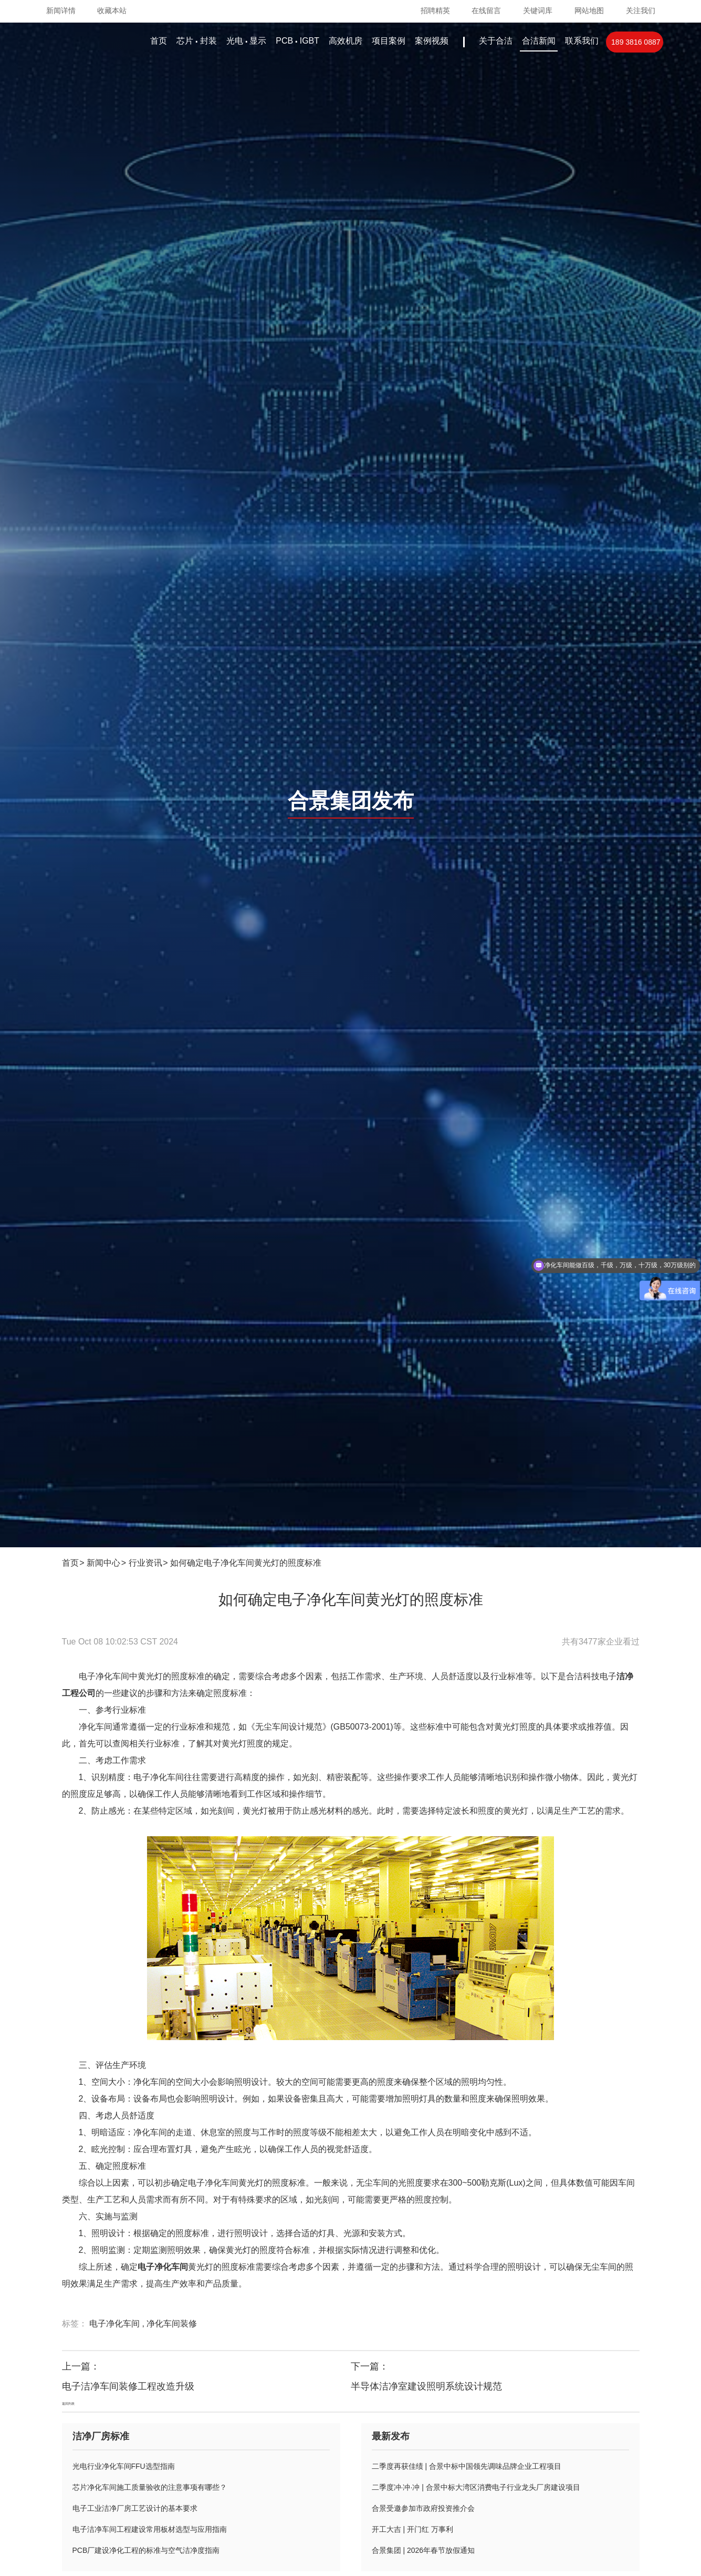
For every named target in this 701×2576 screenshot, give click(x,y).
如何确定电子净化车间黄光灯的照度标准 (245, 1562)
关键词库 (537, 10)
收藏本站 (112, 10)
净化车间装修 (172, 2323)
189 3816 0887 (635, 42)
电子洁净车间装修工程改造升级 (128, 2386)
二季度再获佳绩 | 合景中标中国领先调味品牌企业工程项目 (466, 2466)
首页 (158, 40)
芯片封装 (196, 41)
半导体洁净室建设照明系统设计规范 (426, 2386)
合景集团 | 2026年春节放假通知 (423, 2550)
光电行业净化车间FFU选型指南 (123, 2466)
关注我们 (640, 10)
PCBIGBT (297, 41)
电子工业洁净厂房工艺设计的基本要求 (134, 2508)
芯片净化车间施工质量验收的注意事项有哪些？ (149, 2487)
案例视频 (431, 40)
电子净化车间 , (118, 2323)
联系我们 (582, 40)
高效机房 (345, 40)
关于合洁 (495, 40)
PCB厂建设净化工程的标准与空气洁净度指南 (146, 2550)
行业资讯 (145, 1562)
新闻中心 (103, 1562)
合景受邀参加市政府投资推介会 (423, 2508)
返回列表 (68, 2403)
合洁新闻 (539, 40)
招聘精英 (435, 10)
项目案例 (388, 40)
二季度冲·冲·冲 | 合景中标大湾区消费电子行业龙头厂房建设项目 (476, 2487)
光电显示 (246, 41)
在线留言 (486, 10)
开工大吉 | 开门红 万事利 (412, 2529)
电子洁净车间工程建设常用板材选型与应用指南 (149, 2529)
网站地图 (589, 10)
